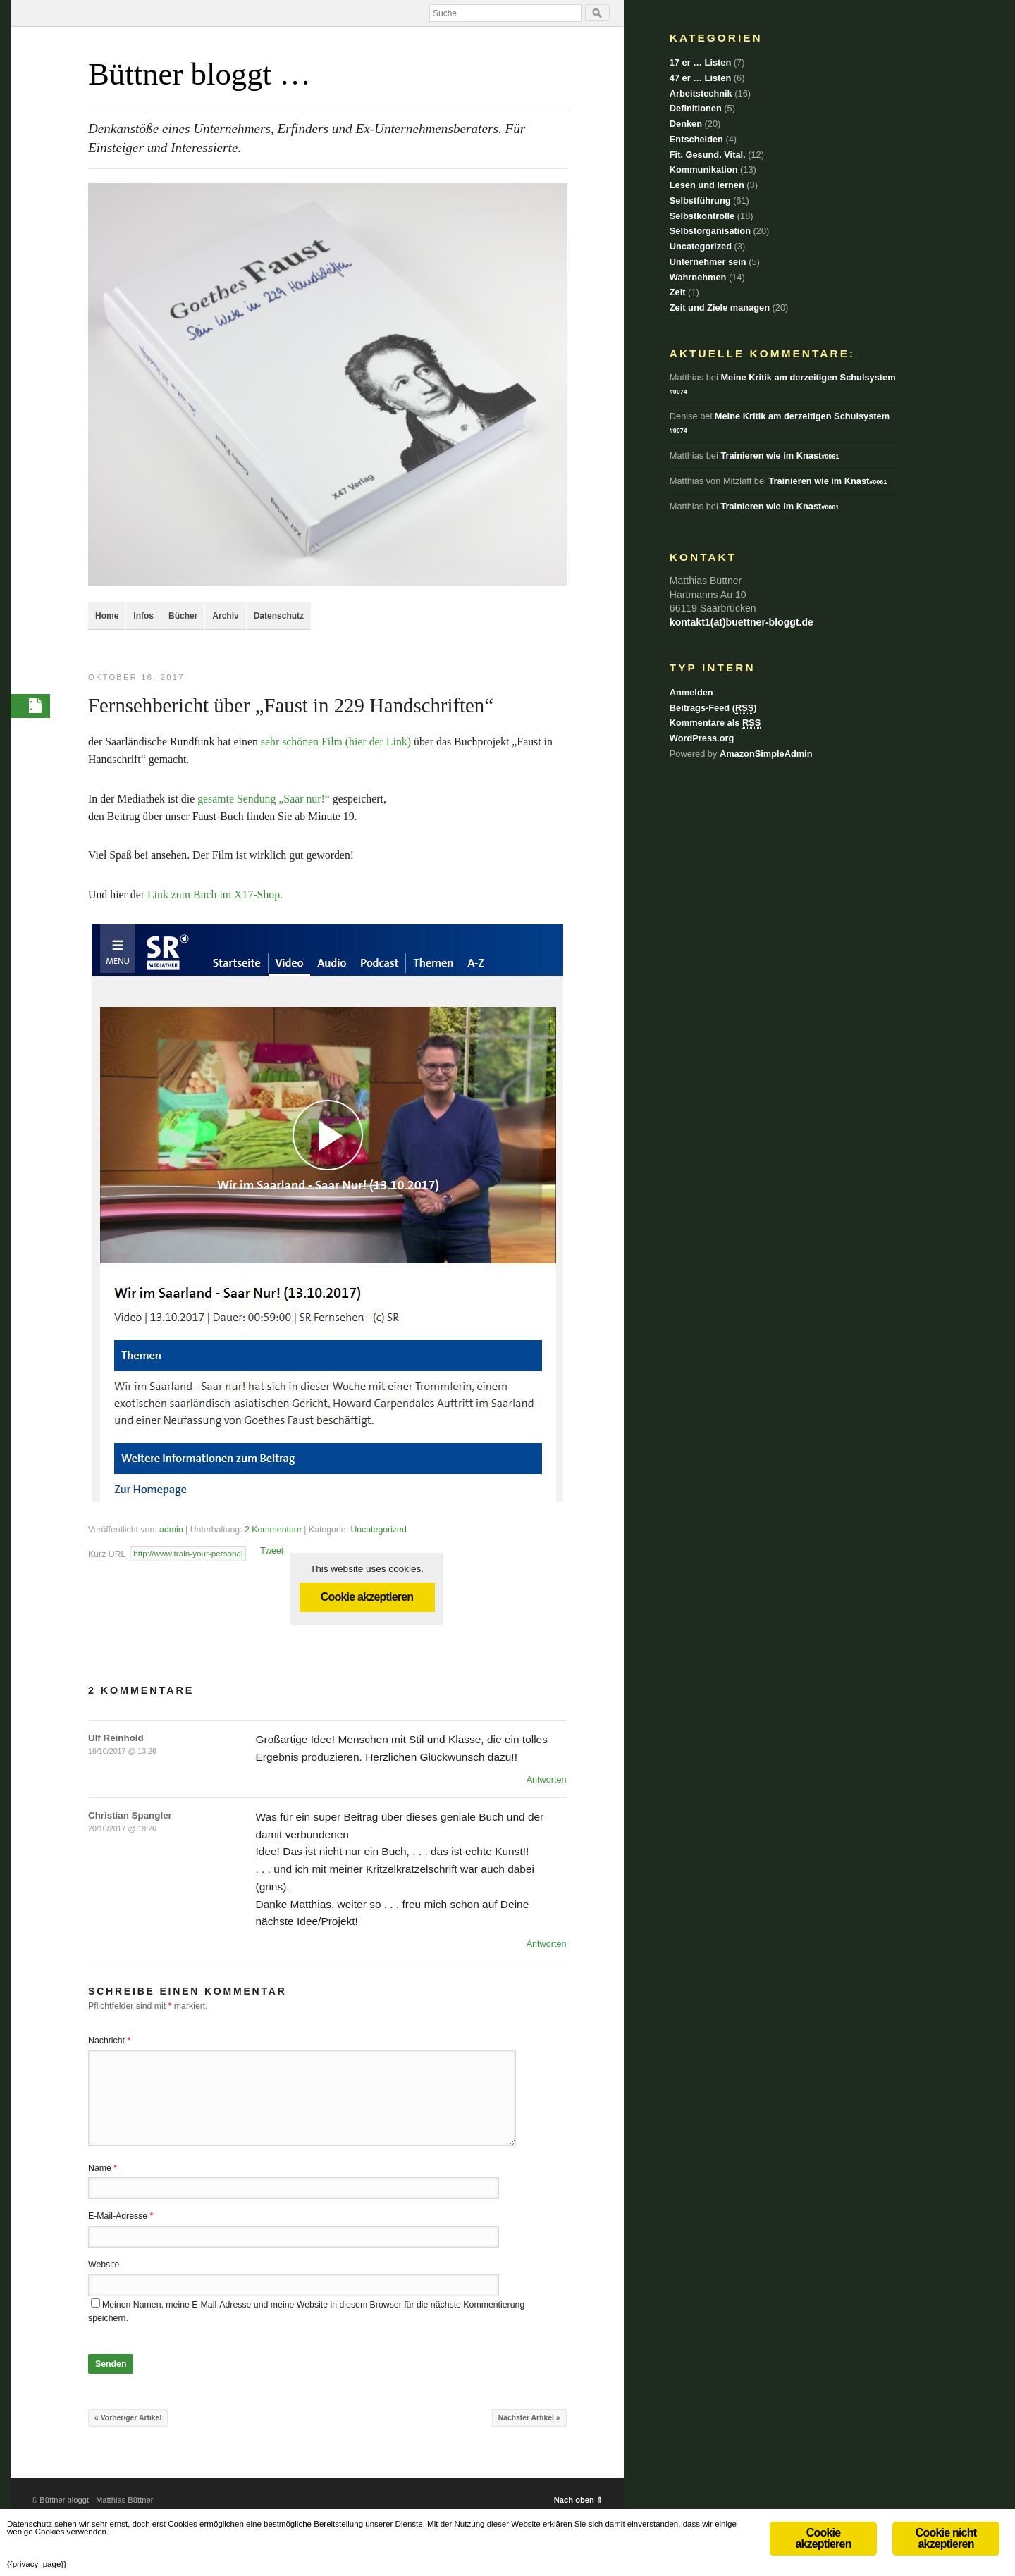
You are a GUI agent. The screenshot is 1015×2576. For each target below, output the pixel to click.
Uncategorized (378, 1532)
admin (171, 1532)
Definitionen (696, 108)
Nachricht (109, 2043)
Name (102, 2170)
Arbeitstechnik (701, 93)
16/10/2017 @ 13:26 (122, 1753)
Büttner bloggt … (199, 74)
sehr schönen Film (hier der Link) (337, 744)
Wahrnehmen (698, 277)
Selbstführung (700, 200)
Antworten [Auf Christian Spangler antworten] (547, 1946)
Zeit (678, 292)
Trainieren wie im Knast (779, 455)
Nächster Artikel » (529, 2420)
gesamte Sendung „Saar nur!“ (263, 801)
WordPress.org (702, 738)
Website (103, 2267)
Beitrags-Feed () (713, 708)
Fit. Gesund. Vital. (708, 154)
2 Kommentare (273, 1532)
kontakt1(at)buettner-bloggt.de (741, 622)
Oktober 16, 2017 (136, 677)
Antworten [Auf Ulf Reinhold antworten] (547, 1782)
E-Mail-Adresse (120, 2218)
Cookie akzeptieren (367, 1599)
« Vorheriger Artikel (127, 2420)
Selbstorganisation (710, 230)
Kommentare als (715, 723)
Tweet (271, 1553)
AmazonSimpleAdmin (766, 753)
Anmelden (691, 692)
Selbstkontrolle (702, 216)
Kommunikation (704, 169)
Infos (143, 616)
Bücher (182, 616)
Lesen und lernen (707, 185)
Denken (686, 123)
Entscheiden (696, 139)
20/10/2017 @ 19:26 (122, 1830)
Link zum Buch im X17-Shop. (215, 897)
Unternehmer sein (708, 261)
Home (106, 616)
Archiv (225, 616)
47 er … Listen (700, 78)
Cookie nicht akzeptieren (946, 2513)
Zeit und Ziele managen (720, 307)
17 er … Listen (700, 62)
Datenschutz (279, 616)
